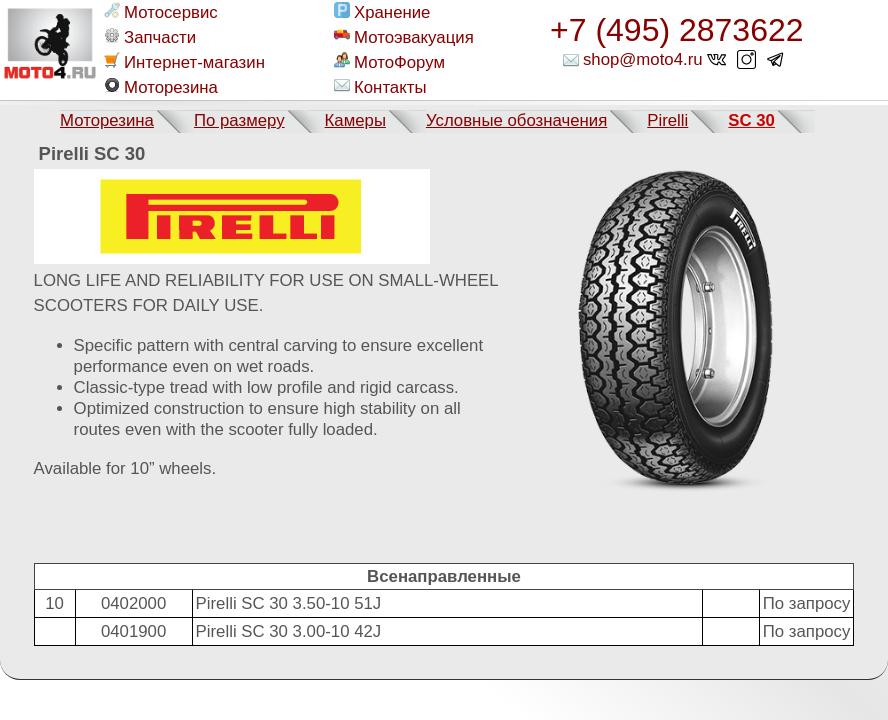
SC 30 (751, 120)
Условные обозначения (516, 120)
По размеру (239, 120)
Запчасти (150, 37)
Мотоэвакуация (404, 37)
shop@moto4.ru (643, 59)
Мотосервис (161, 12)
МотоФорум (389, 62)
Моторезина (161, 87)
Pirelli (667, 120)
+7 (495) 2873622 (677, 30)
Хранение (382, 12)
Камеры (355, 120)
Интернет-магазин (184, 62)
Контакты (380, 87)
